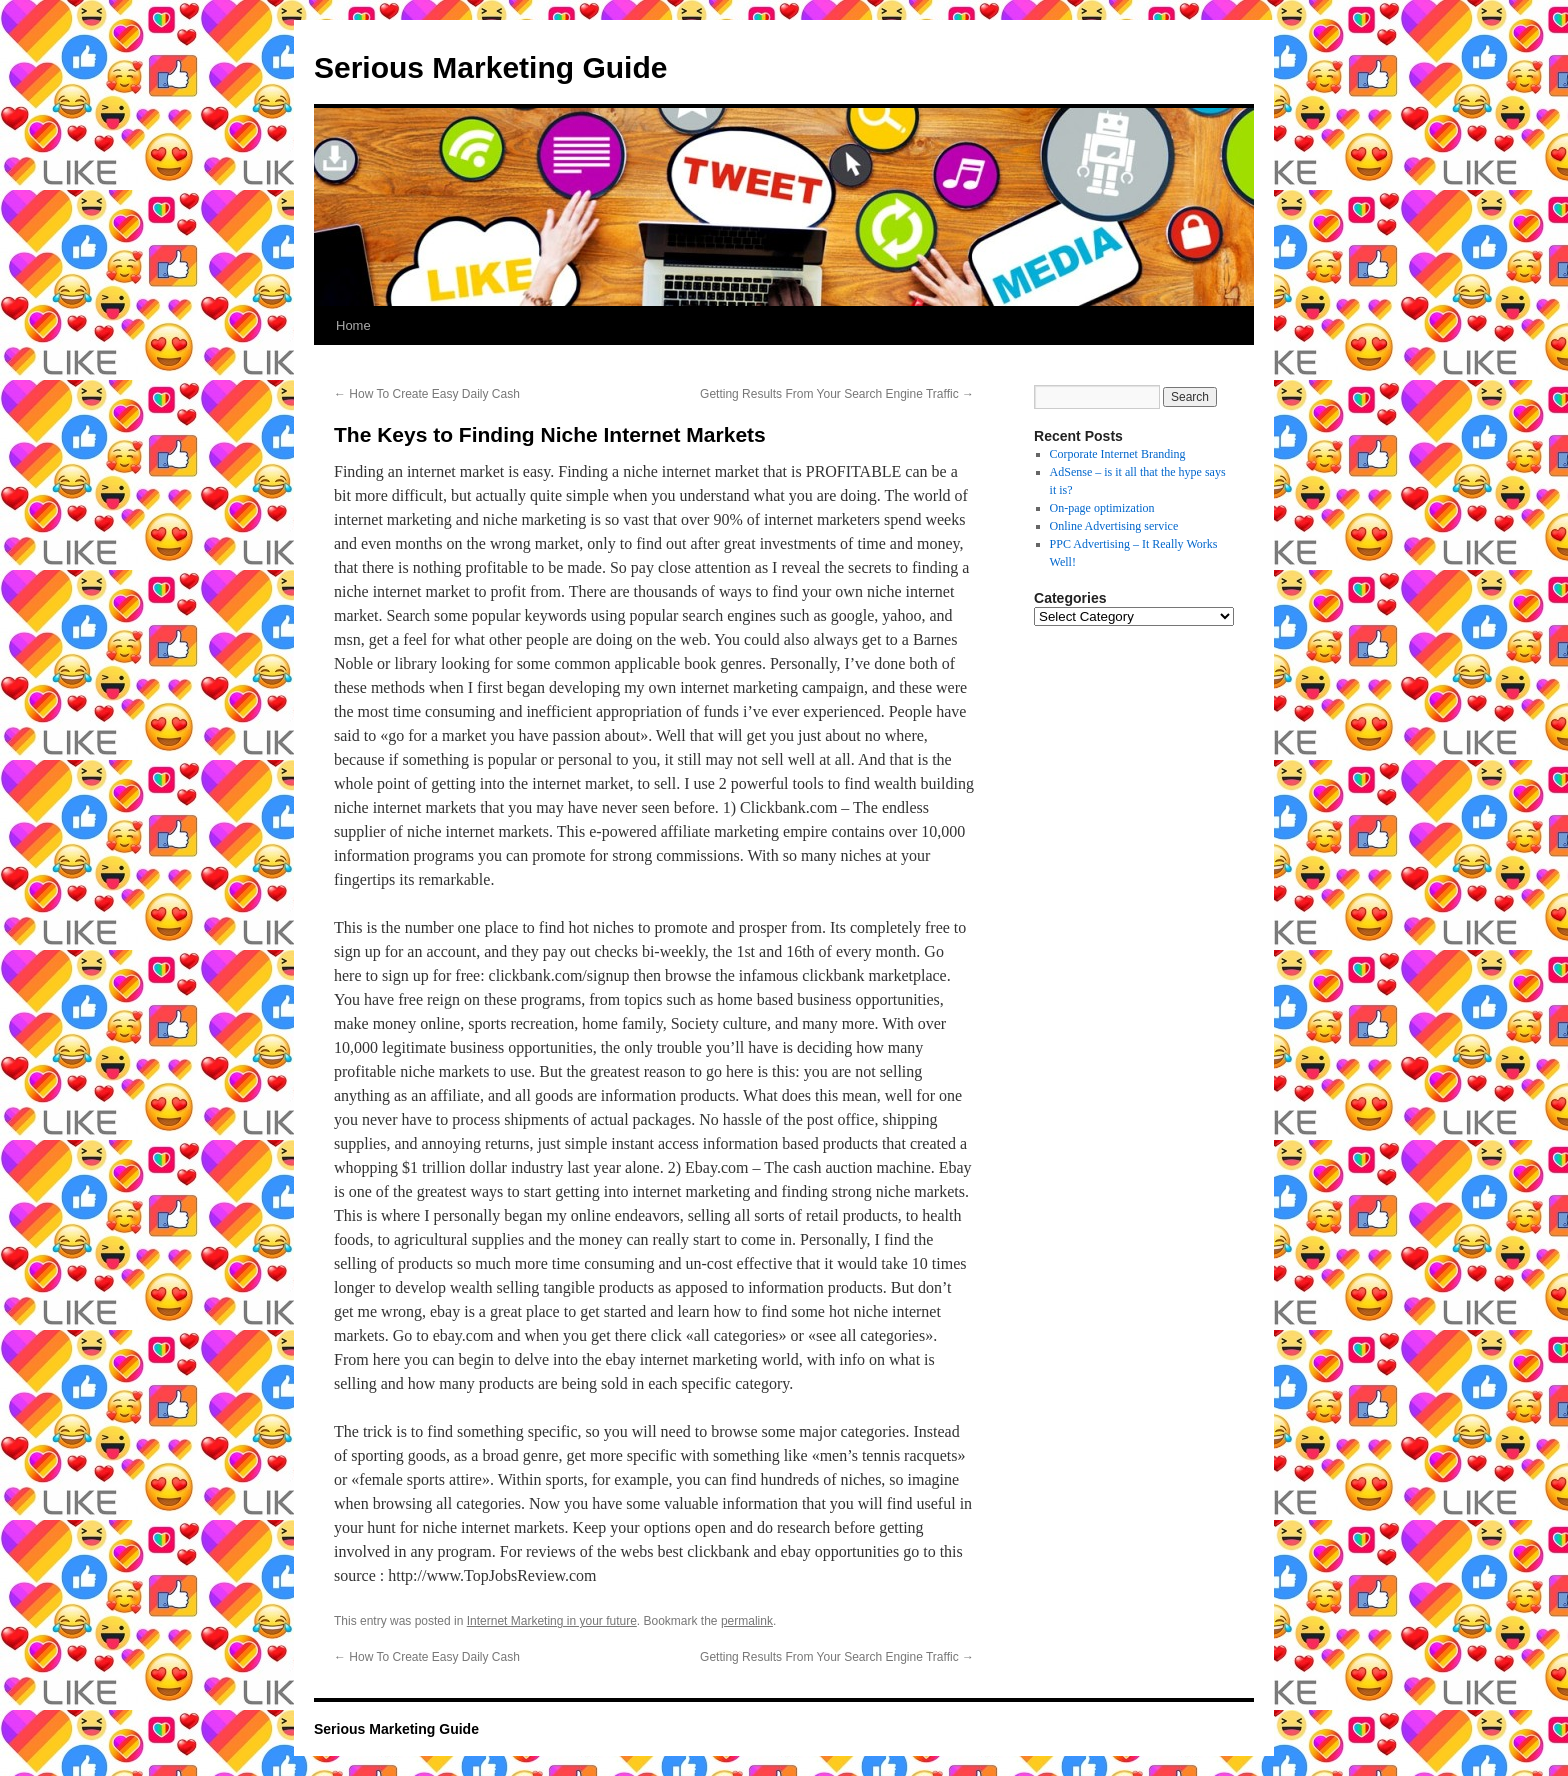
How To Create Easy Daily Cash (427, 394)
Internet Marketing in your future (552, 1621)
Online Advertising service (1114, 526)
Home (353, 325)
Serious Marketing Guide (490, 67)
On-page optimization (1102, 508)
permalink (747, 1621)
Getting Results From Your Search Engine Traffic (837, 394)
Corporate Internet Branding (1118, 454)
